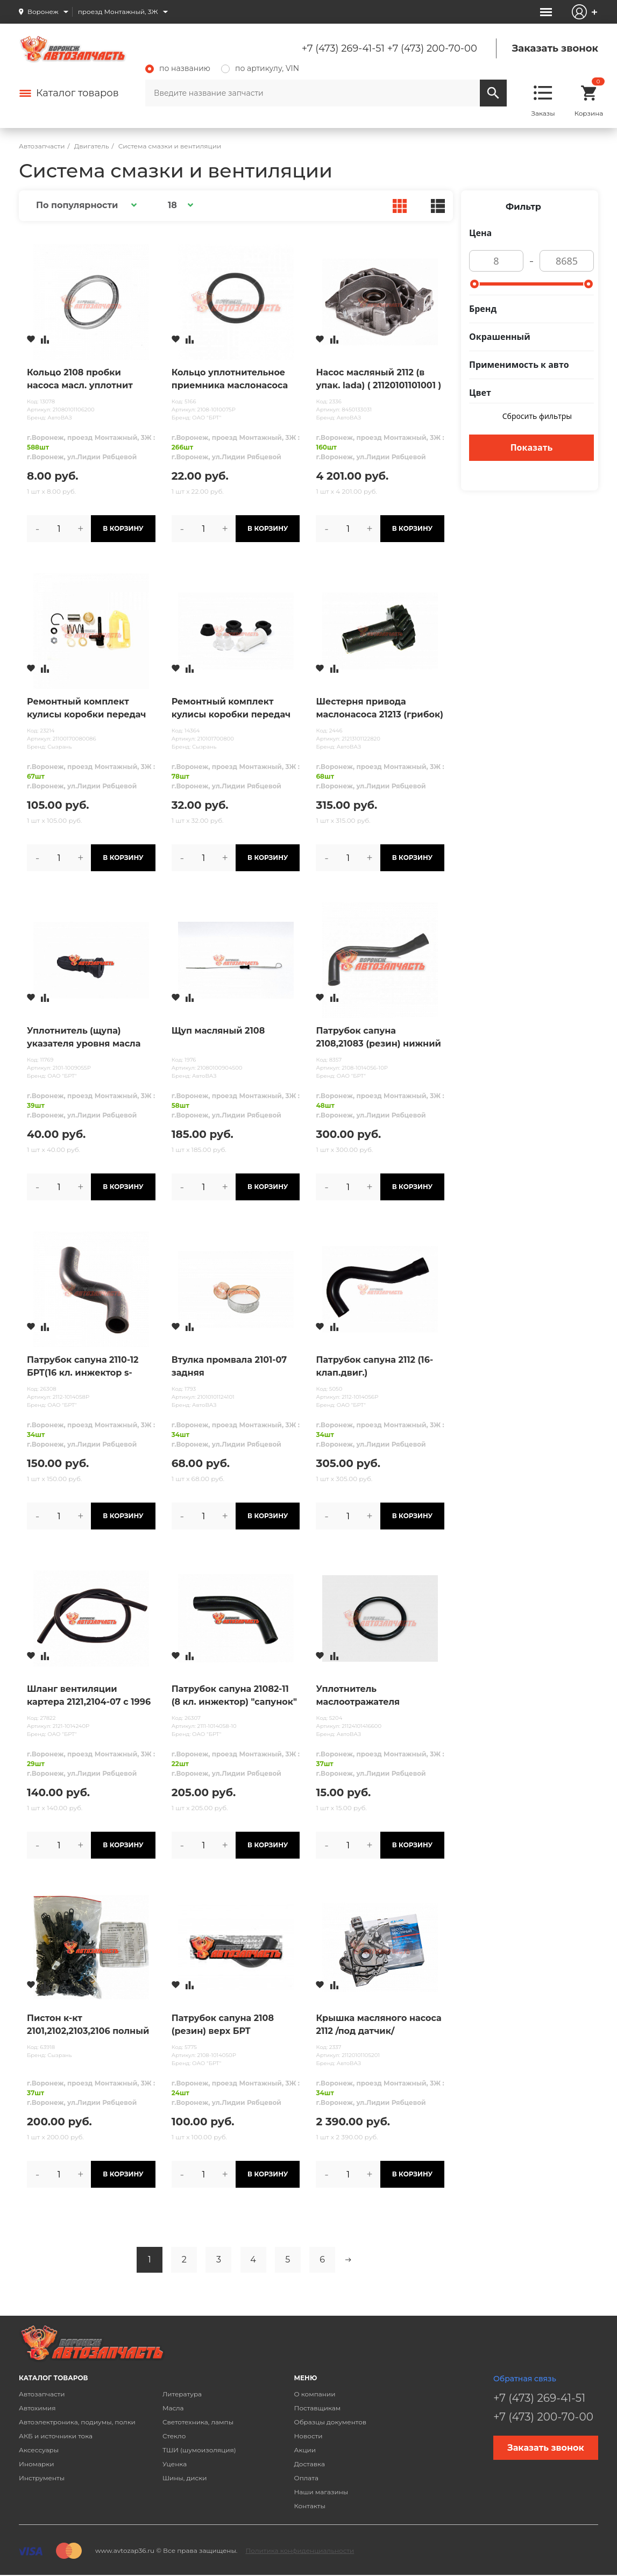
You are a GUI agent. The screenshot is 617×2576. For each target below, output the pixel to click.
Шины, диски (184, 2478)
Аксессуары (39, 2450)
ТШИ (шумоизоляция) (199, 2450)
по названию (177, 68)
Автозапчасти (42, 2394)
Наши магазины (321, 2492)
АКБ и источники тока (56, 2436)
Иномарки (36, 2464)
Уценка (174, 2464)
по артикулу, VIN (260, 68)
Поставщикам (317, 2408)
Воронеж (43, 12)
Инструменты (42, 2478)
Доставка (309, 2464)
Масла (173, 2408)
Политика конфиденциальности (299, 2550)
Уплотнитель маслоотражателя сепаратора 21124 (358, 1696)
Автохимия (37, 2408)
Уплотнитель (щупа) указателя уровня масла (83, 1037)
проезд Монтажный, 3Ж (118, 12)
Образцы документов (330, 2422)
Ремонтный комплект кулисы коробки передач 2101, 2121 (231, 708)
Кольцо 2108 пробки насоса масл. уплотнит (80, 378)
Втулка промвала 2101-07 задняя (229, 1366)
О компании (314, 2394)
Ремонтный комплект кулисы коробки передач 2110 (86, 708)
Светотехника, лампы (197, 2422)
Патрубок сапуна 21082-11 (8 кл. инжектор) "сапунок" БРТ (234, 1696)
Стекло (174, 2436)
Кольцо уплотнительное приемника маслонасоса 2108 (230, 379)
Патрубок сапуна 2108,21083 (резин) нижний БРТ (378, 1038)
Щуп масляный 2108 (218, 1031)
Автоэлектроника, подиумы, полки (77, 2422)
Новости (308, 2436)
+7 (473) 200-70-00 (432, 48)
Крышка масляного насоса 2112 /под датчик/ (378, 2024)
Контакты (309, 2506)
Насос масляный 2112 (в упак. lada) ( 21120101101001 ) (378, 378)
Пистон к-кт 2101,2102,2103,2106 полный (88, 2024)
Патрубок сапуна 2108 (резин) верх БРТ (223, 2024)
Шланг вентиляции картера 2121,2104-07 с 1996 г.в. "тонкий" (89, 1696)
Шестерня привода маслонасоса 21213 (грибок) (379, 708)
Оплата (306, 2478)
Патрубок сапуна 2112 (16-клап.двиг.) (374, 1366)
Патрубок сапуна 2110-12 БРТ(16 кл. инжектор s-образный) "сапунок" (83, 1367)
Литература (182, 2394)
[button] (85, 205)
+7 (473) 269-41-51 (343, 48)
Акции (305, 2450)
